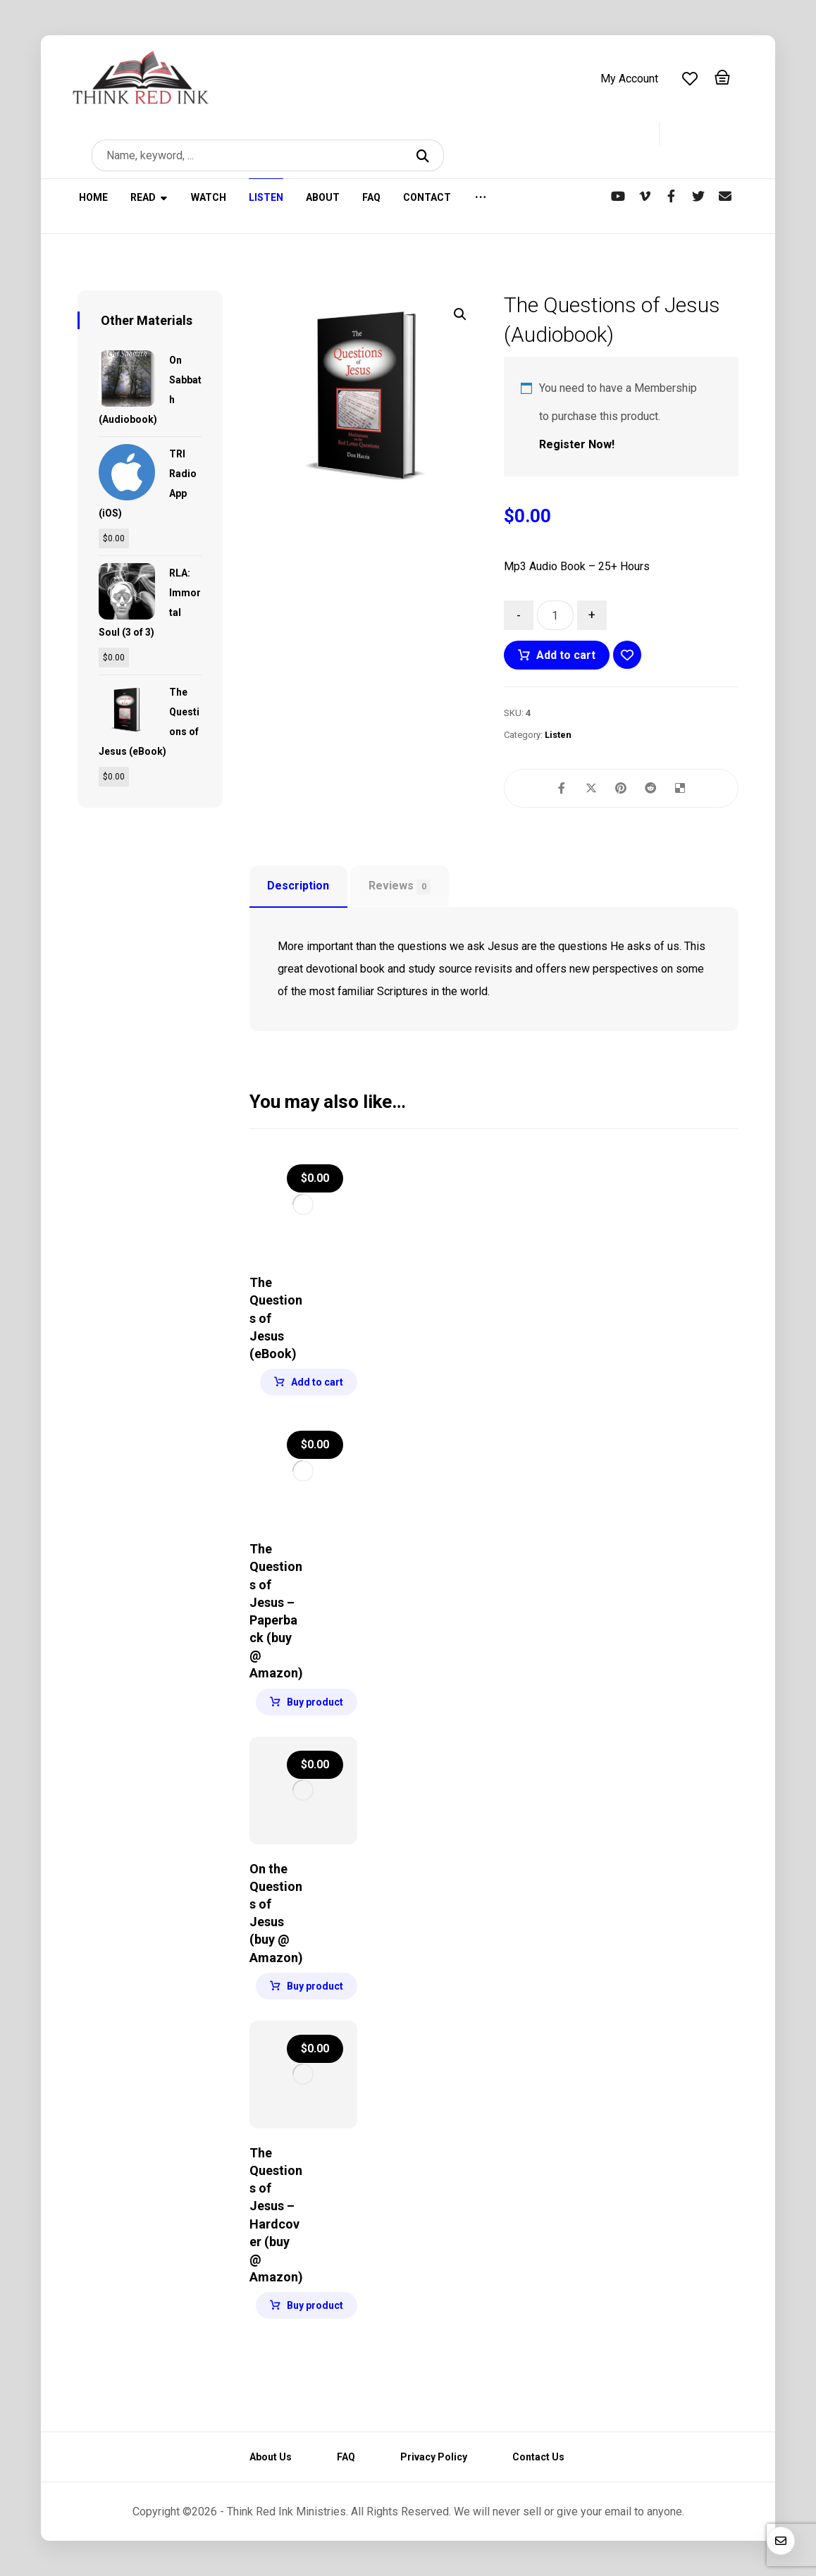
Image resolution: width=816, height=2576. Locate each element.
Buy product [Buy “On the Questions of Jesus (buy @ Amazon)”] (315, 1986)
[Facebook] (671, 196)
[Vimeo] (644, 196)
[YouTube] (618, 196)
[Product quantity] (555, 615)
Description (298, 885)
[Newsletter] (725, 196)
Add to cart (565, 655)
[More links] (481, 206)
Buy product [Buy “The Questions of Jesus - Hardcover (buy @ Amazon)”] (315, 2305)
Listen (558, 734)
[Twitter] (698, 196)
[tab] (298, 886)
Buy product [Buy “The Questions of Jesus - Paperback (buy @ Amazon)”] (315, 1702)
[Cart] (722, 75)
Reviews (400, 886)
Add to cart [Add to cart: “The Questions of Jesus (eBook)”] (317, 1382)
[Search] (424, 155)
